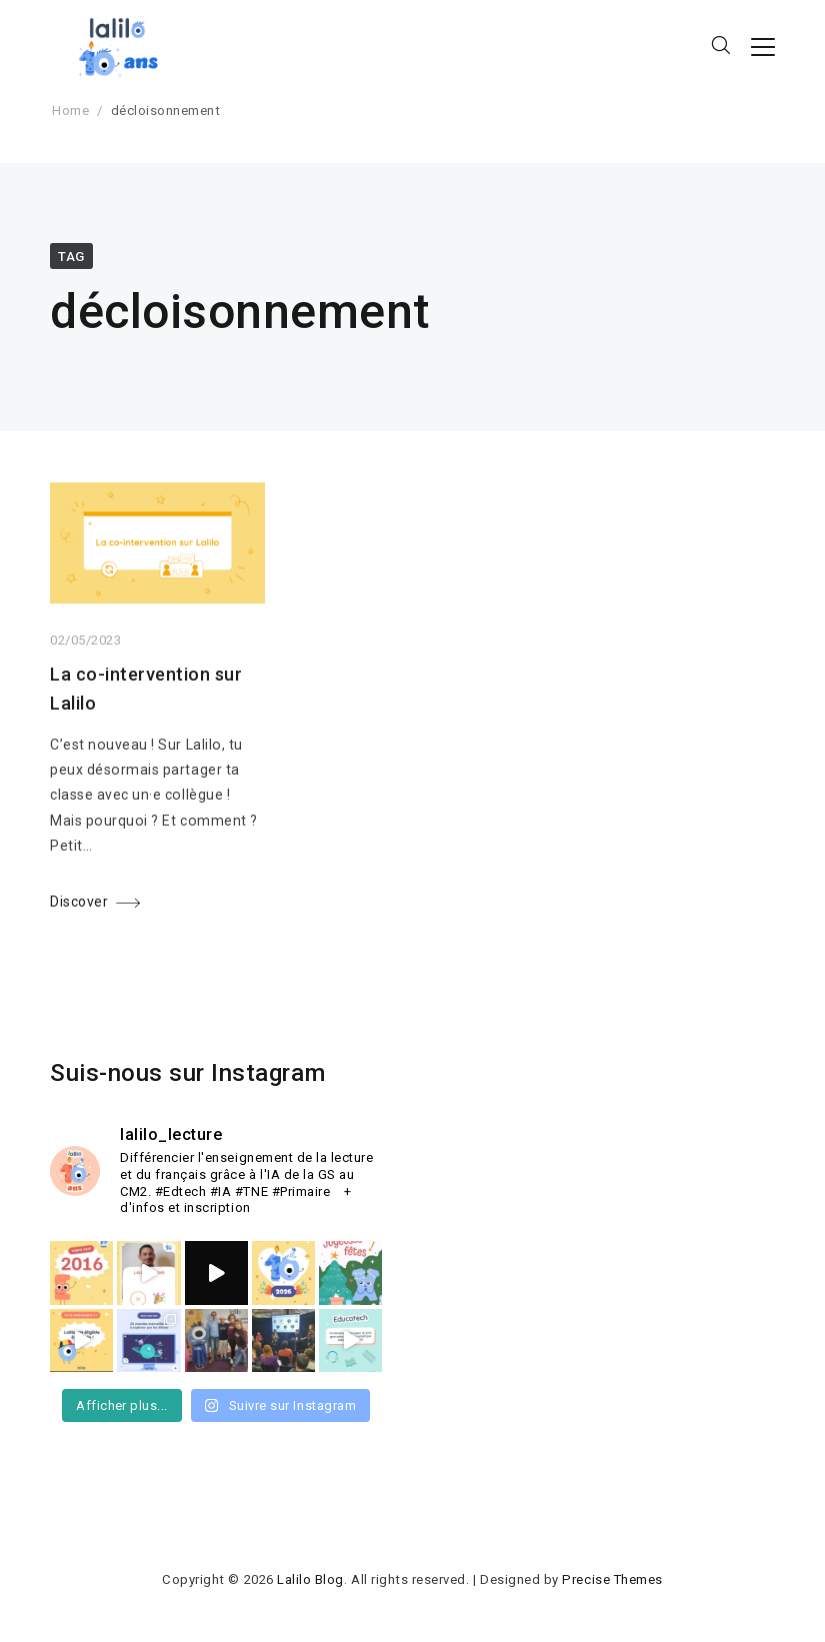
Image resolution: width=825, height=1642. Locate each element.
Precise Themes (612, 1579)
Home (70, 110)
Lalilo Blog (310, 1579)
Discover (79, 906)
